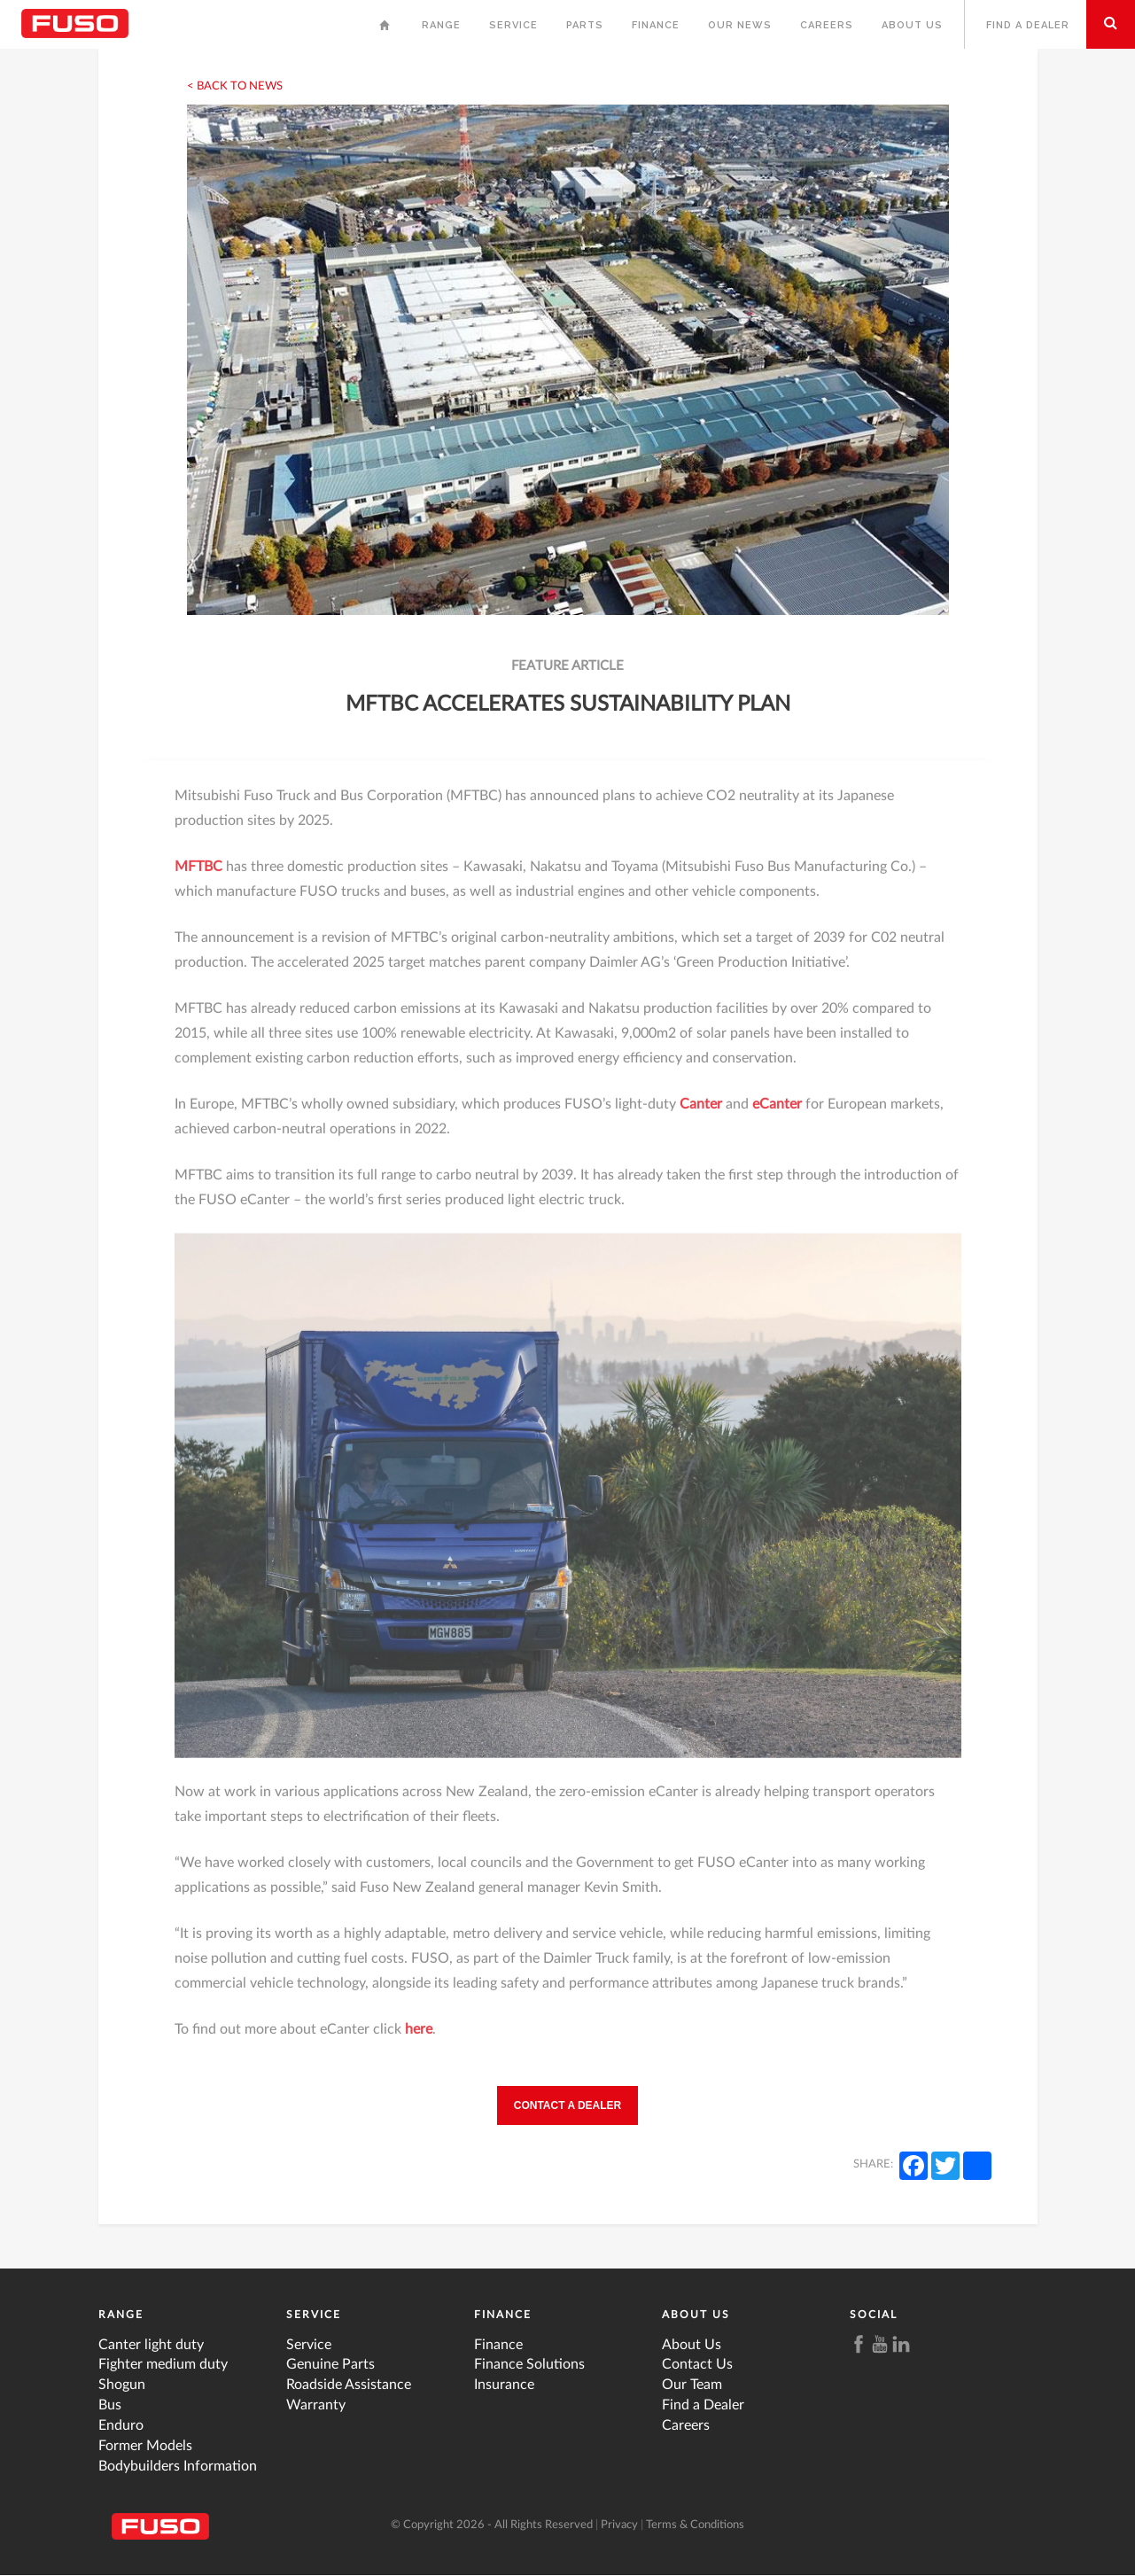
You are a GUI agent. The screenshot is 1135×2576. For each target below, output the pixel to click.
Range (441, 25)
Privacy (619, 2525)
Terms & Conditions (695, 2525)
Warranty (316, 2405)
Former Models (145, 2446)
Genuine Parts (330, 2364)
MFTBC (200, 876)
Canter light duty (151, 2345)
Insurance (504, 2385)
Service (513, 25)
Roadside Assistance (348, 2385)
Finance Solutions (529, 2364)
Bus (109, 2405)
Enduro (121, 2425)
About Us (912, 25)
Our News (740, 25)
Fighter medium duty (163, 2364)
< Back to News (235, 86)
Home (386, 29)
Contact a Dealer (568, 2105)
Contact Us (697, 2364)
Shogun (121, 2385)
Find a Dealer (1027, 25)
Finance (656, 25)
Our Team (692, 2385)
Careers (826, 25)
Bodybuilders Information (177, 2466)
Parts (584, 25)
